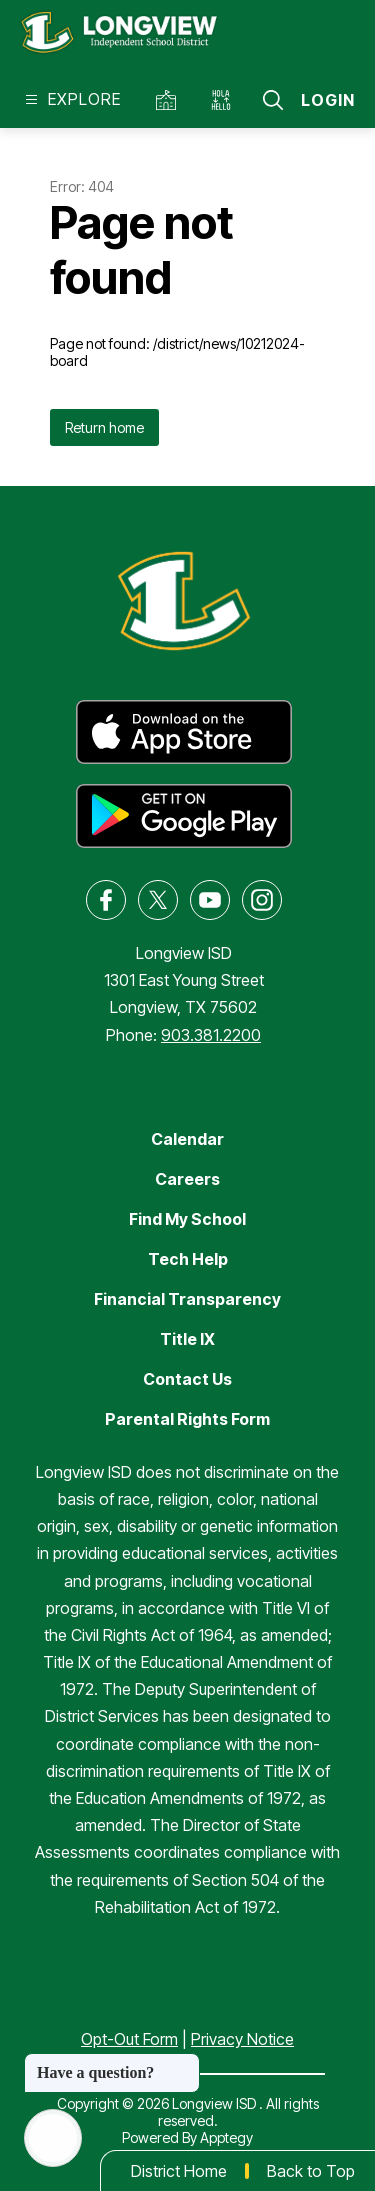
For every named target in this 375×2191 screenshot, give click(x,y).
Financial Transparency (187, 1299)
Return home (104, 427)
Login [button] (328, 100)
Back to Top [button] (311, 2171)
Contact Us (187, 1379)
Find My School (187, 1219)
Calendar (187, 1139)
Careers (187, 1179)
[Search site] (273, 100)
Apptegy (226, 2137)
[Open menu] (70, 99)
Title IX (187, 1339)
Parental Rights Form (187, 1419)
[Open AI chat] (53, 2138)
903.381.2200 (211, 1035)
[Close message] (184, 2063)
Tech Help (188, 1259)
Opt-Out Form (129, 2039)
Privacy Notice (242, 2039)
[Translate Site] (225, 99)
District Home (179, 2171)
